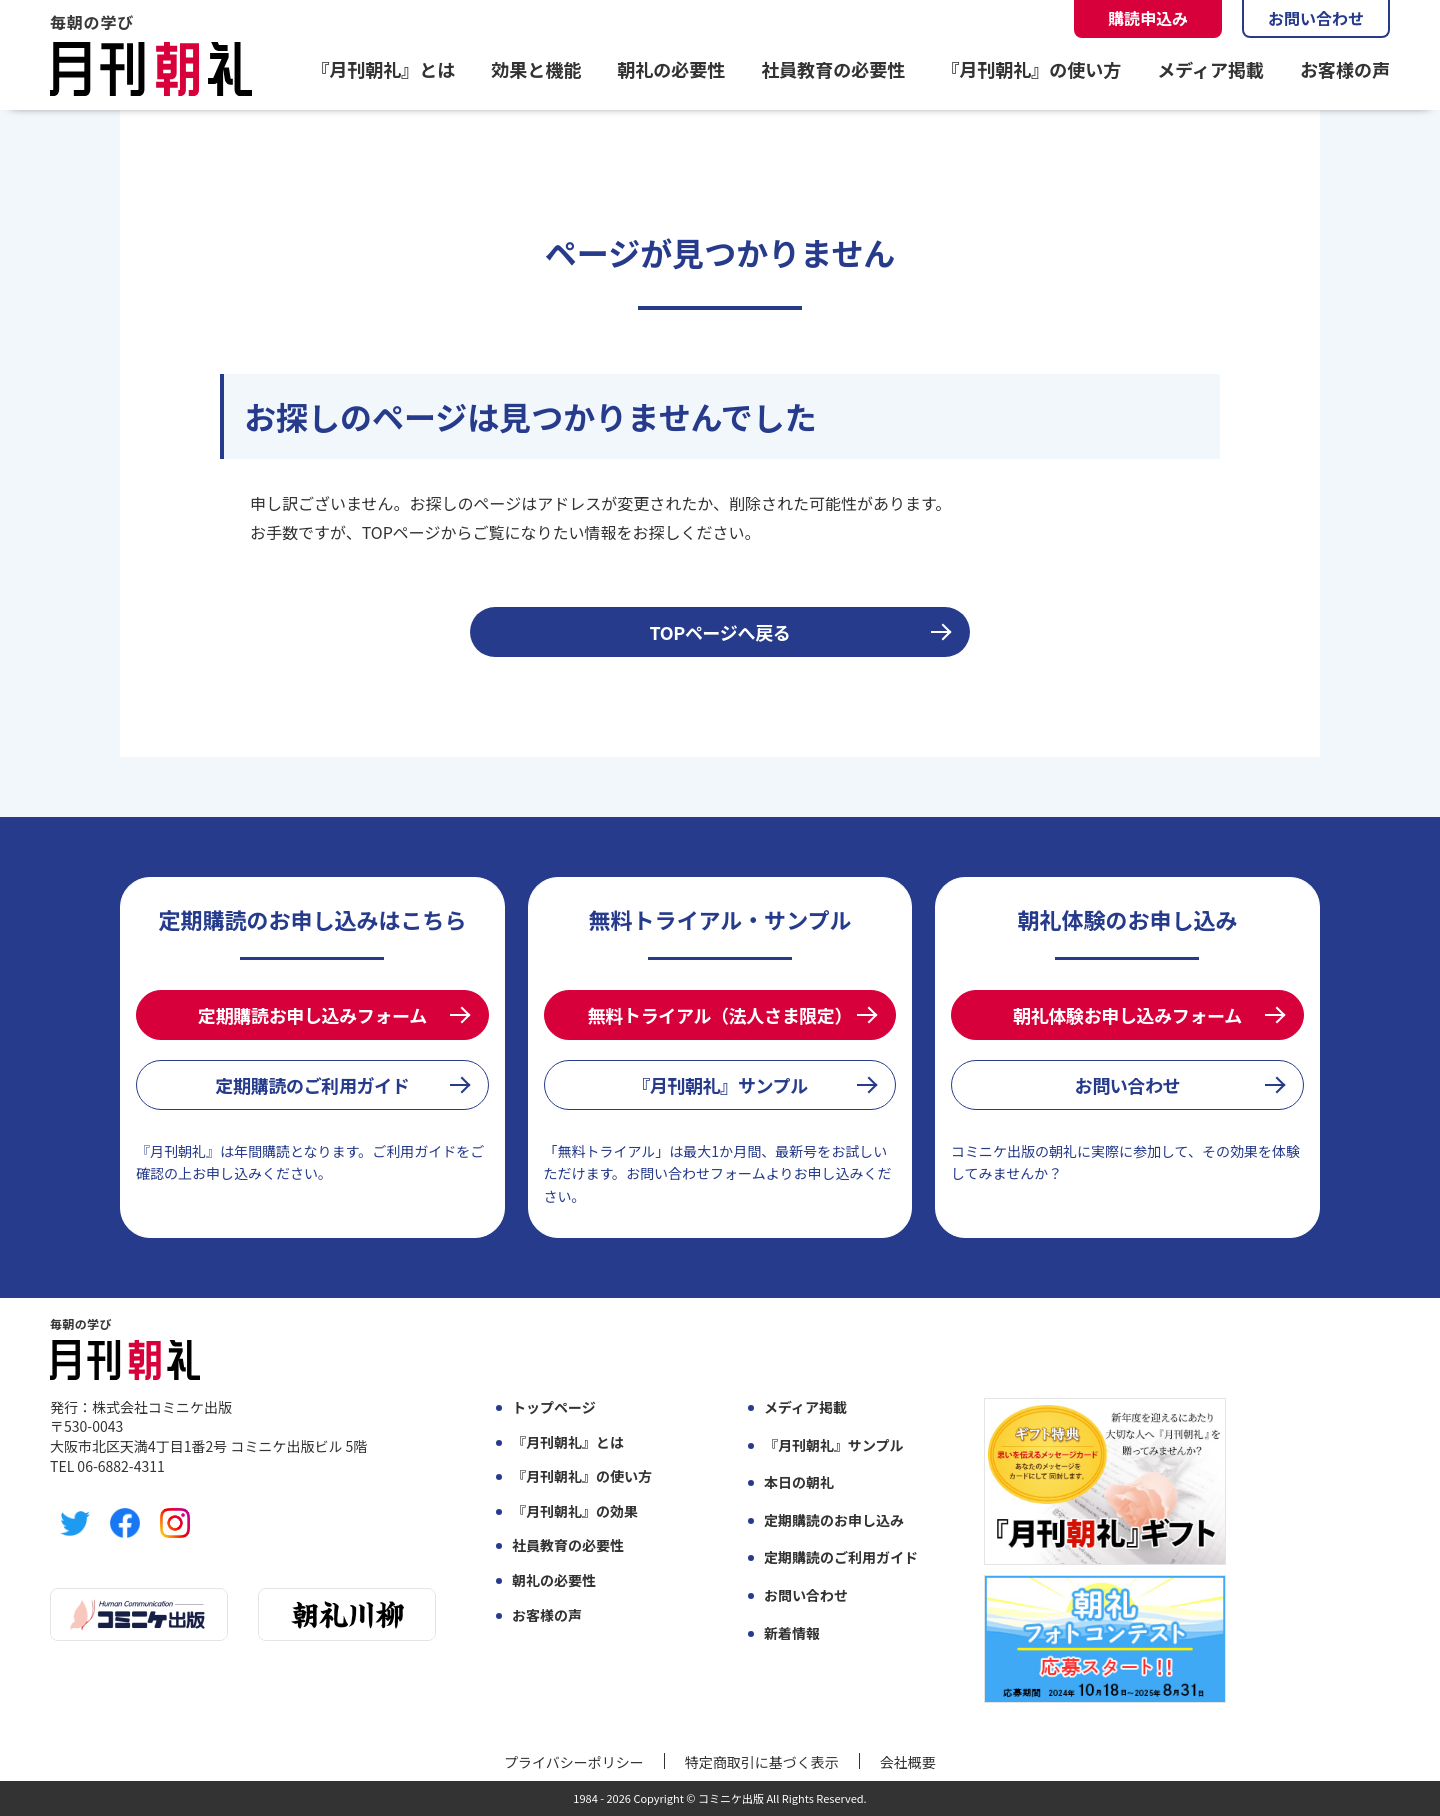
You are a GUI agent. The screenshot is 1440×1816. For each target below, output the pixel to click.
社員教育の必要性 (833, 69)
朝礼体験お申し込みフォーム (1127, 1015)
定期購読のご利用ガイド (312, 1085)
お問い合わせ (1316, 18)
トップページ (554, 1407)
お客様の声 (1345, 69)
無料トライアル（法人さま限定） (720, 1015)
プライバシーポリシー (574, 1762)
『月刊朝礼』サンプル (720, 1085)
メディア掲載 (1210, 69)
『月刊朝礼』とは (383, 69)
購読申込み (1148, 18)
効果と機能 (536, 69)
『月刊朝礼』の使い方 (1031, 69)
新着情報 (792, 1633)
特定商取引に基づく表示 (762, 1762)
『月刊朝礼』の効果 (575, 1511)
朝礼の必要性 (671, 69)
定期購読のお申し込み (834, 1520)
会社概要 (908, 1762)
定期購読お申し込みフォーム (312, 1015)
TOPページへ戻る (720, 632)
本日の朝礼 (799, 1482)
